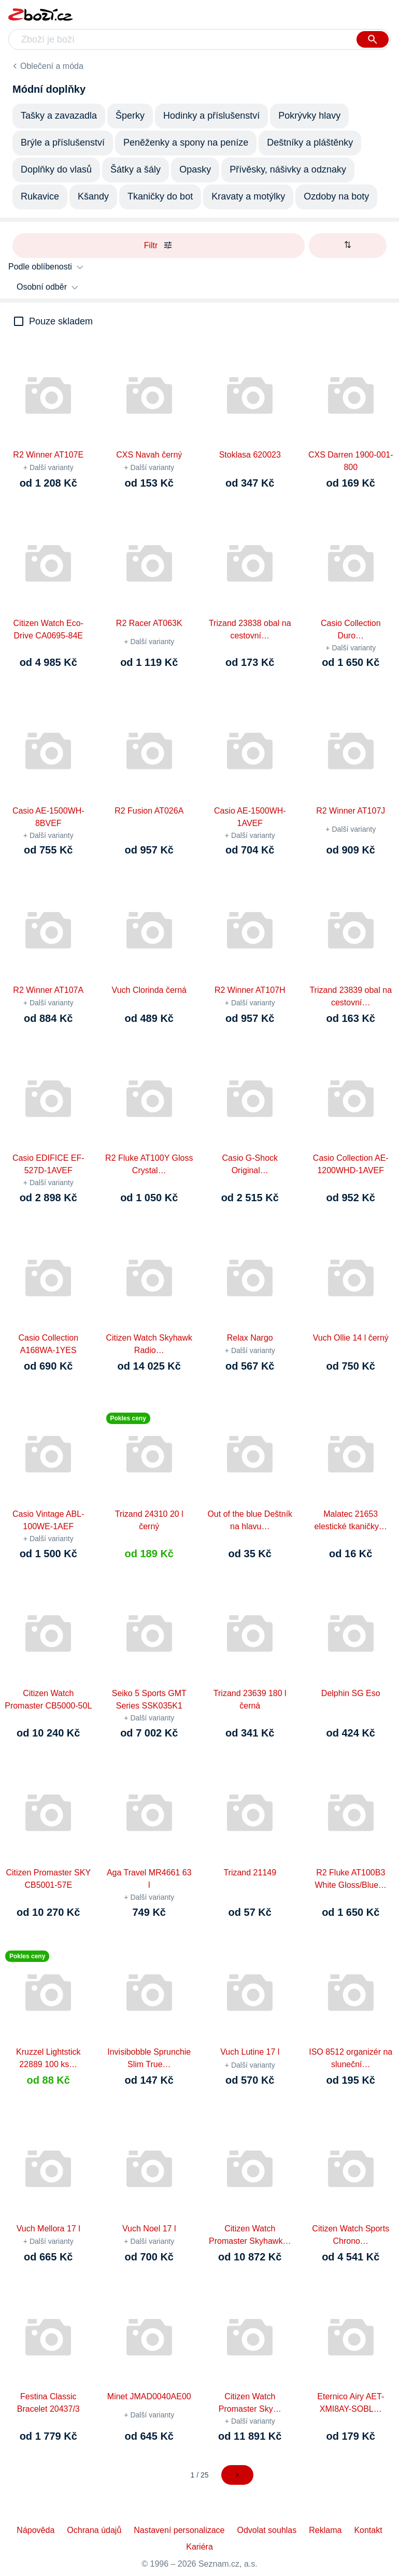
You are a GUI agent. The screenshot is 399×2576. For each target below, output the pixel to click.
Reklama (325, 2530)
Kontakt (368, 2530)
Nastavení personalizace (179, 2530)
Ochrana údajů (94, 2530)
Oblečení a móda (51, 66)
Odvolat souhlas (267, 2530)
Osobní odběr (42, 286)
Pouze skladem (61, 321)
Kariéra (199, 2546)
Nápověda (35, 2530)
